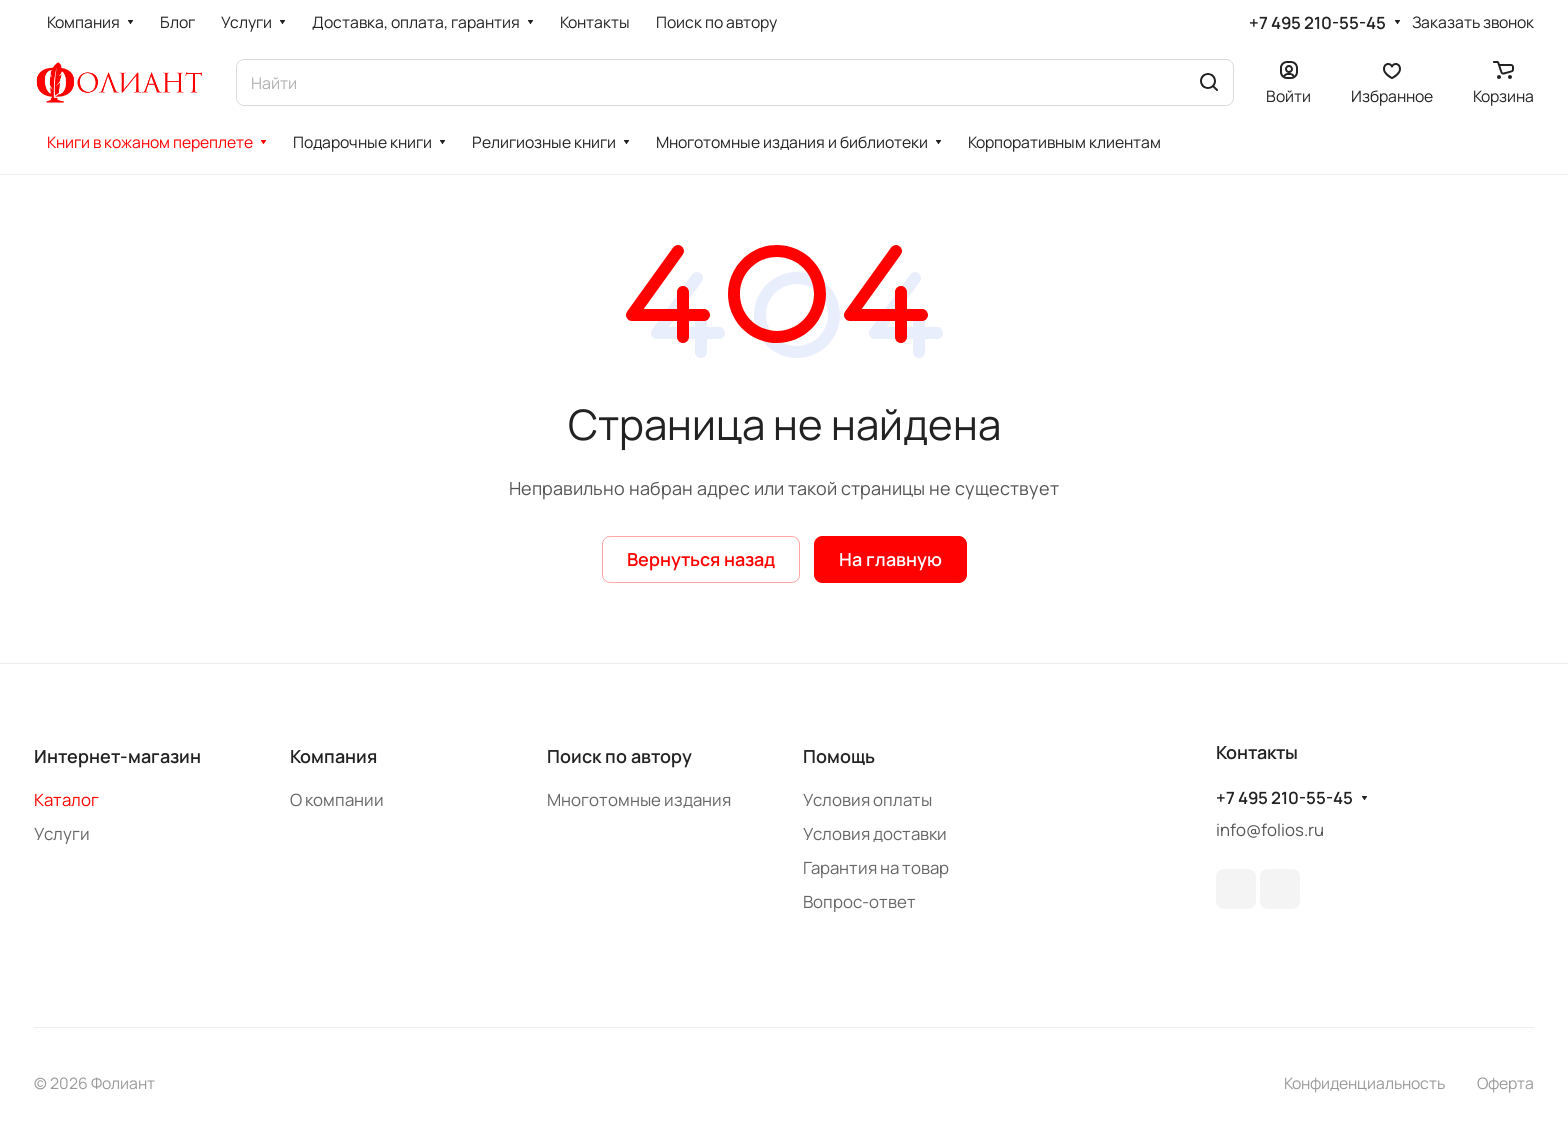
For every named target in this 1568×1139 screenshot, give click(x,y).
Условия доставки (875, 833)
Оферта (1505, 1083)
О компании (337, 799)
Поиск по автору (619, 756)
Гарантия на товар (876, 867)
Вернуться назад (701, 559)
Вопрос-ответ (859, 901)
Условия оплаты (867, 799)
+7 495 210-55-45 (1317, 23)
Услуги (62, 833)
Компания (333, 756)
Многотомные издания (639, 799)
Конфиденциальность (1364, 1083)
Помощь (839, 756)
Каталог (66, 799)
